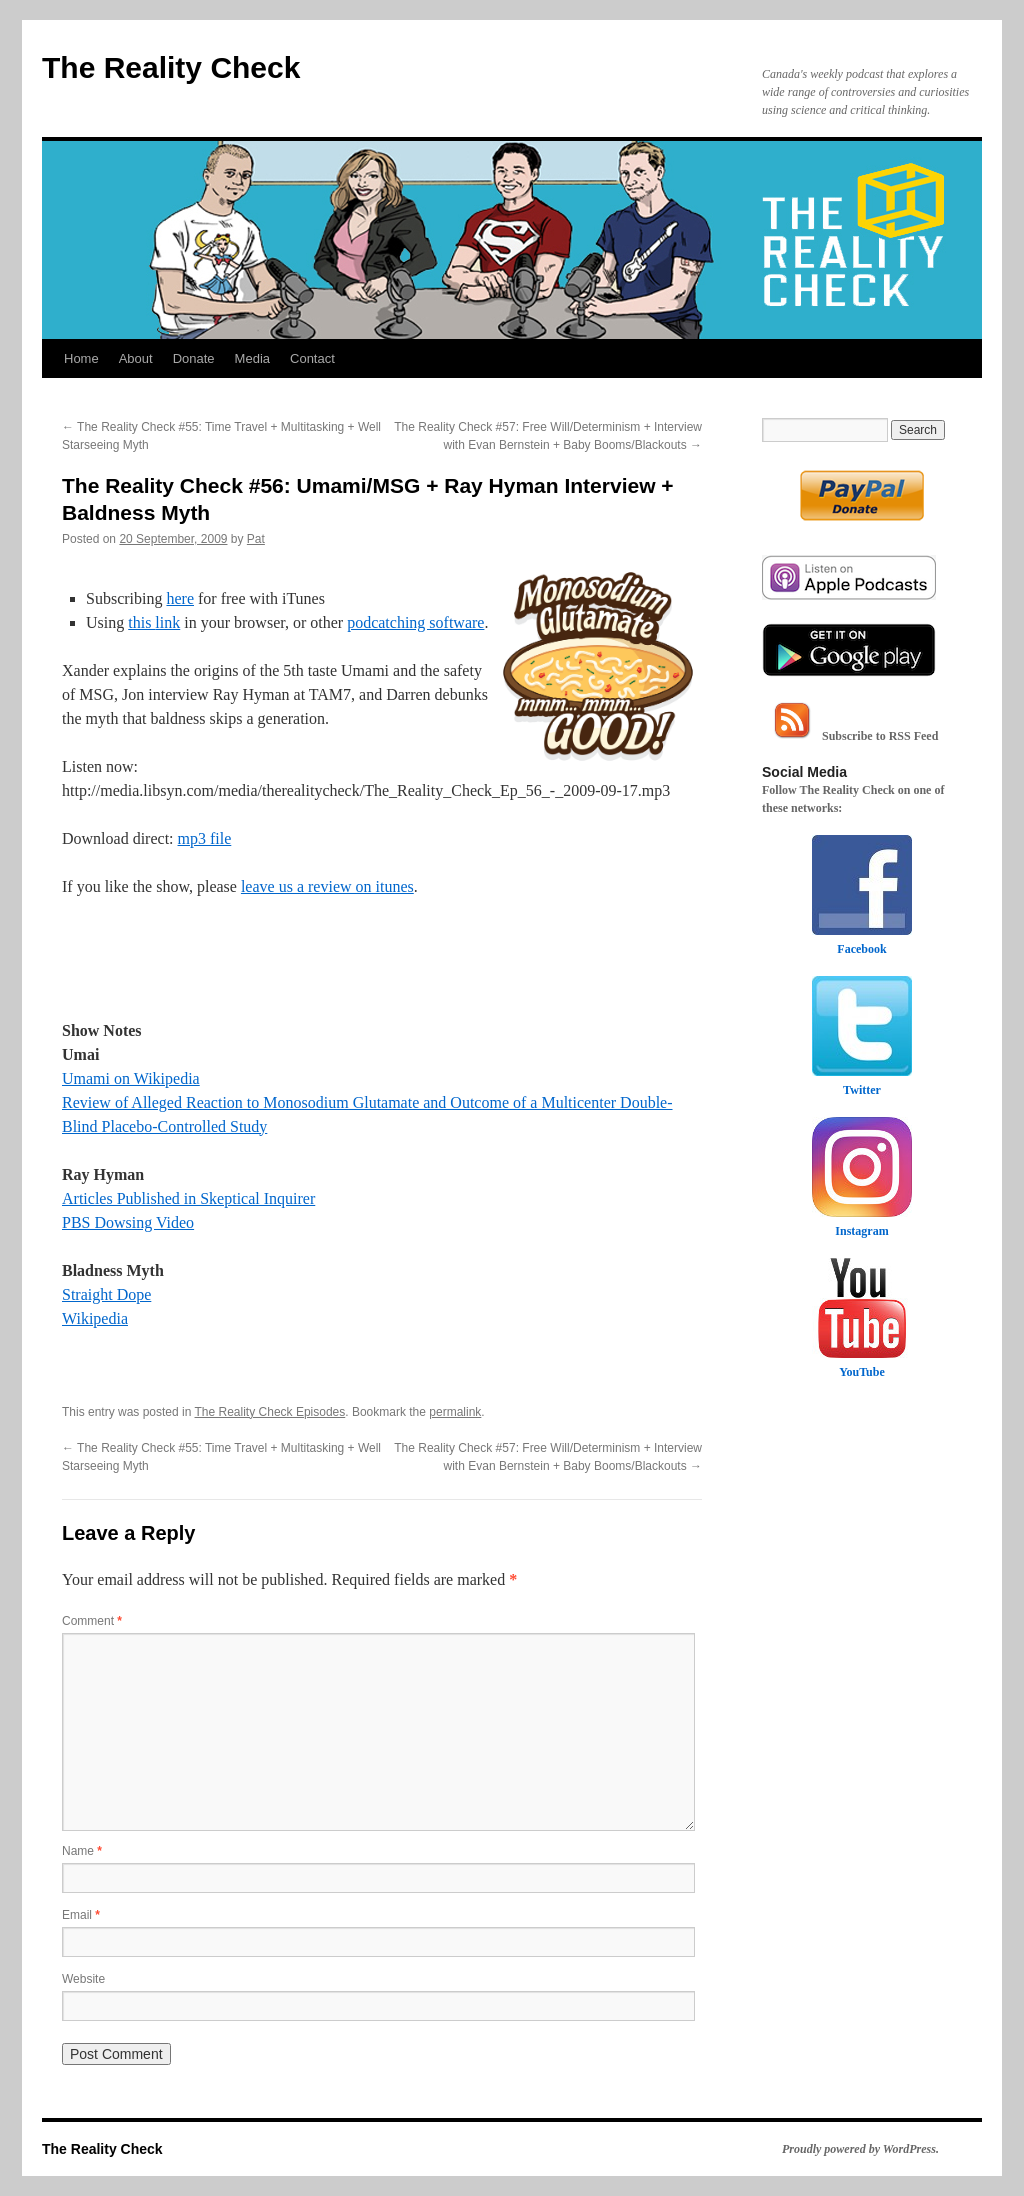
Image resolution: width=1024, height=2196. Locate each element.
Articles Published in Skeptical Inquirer (188, 1198)
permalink (455, 1412)
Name (82, 1851)
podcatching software (415, 622)
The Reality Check (171, 67)
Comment (92, 1621)
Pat (256, 539)
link (167, 622)
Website (83, 1979)
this (141, 622)
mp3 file (205, 838)
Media (252, 358)
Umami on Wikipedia (131, 1078)
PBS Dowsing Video (128, 1222)
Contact (312, 358)
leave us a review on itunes (327, 886)
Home (81, 358)
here (180, 598)
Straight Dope (106, 1294)
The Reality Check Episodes (270, 1412)
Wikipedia (95, 1318)
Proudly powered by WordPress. (860, 2149)
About (136, 358)
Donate (194, 358)
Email (81, 1915)
